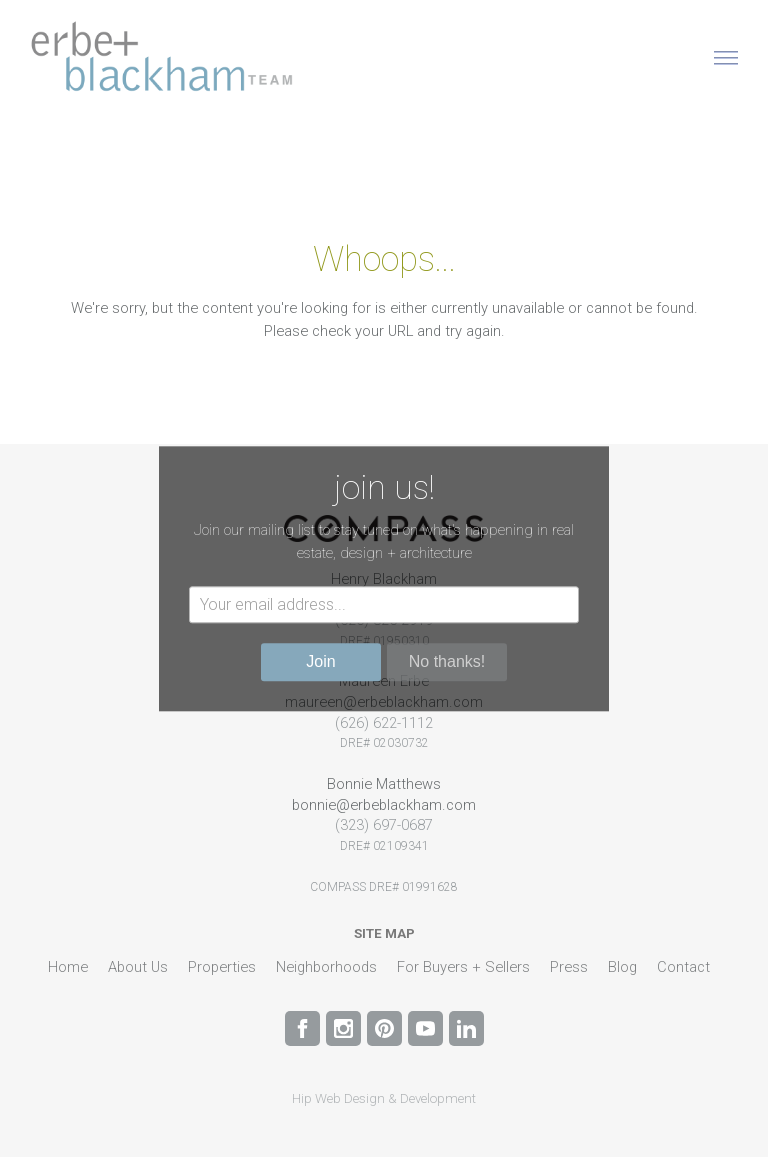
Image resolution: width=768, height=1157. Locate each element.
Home (68, 967)
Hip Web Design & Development (384, 1098)
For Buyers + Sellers (463, 967)
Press (569, 967)
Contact (683, 967)
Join (320, 661)
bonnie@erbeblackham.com (384, 805)
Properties (222, 967)
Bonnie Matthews (384, 784)
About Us (138, 967)
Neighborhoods (326, 967)
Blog (622, 967)
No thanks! (447, 661)
